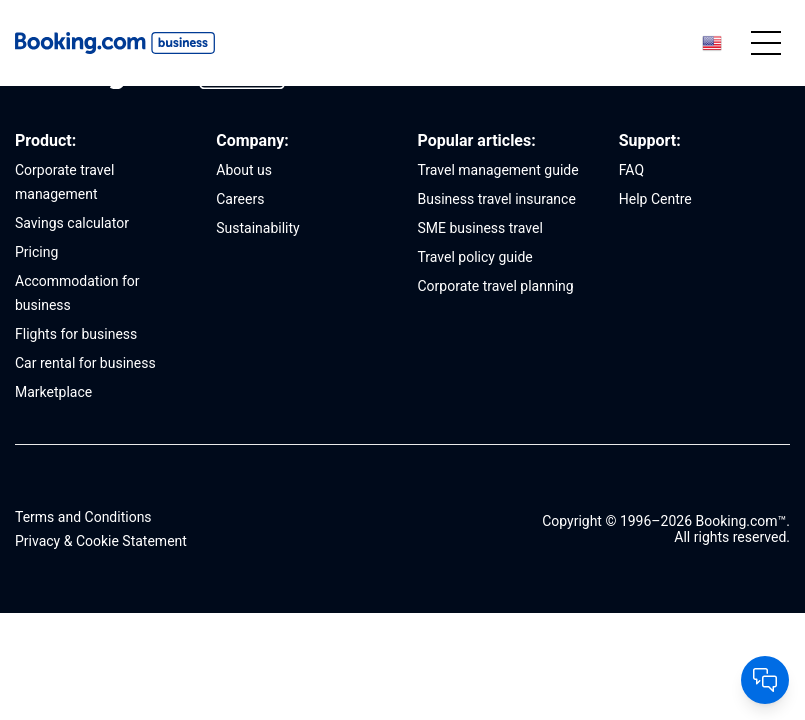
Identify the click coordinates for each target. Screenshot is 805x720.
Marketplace (53, 392)
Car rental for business (85, 363)
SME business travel (480, 228)
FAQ (631, 170)
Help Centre (655, 199)
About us (244, 170)
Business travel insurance (497, 199)
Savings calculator (72, 223)
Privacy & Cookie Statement (101, 541)
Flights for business (76, 334)
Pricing (36, 252)
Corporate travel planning (496, 286)
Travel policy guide (475, 257)
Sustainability (257, 228)
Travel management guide (498, 170)
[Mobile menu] (766, 43)
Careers (240, 199)
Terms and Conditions (83, 517)
